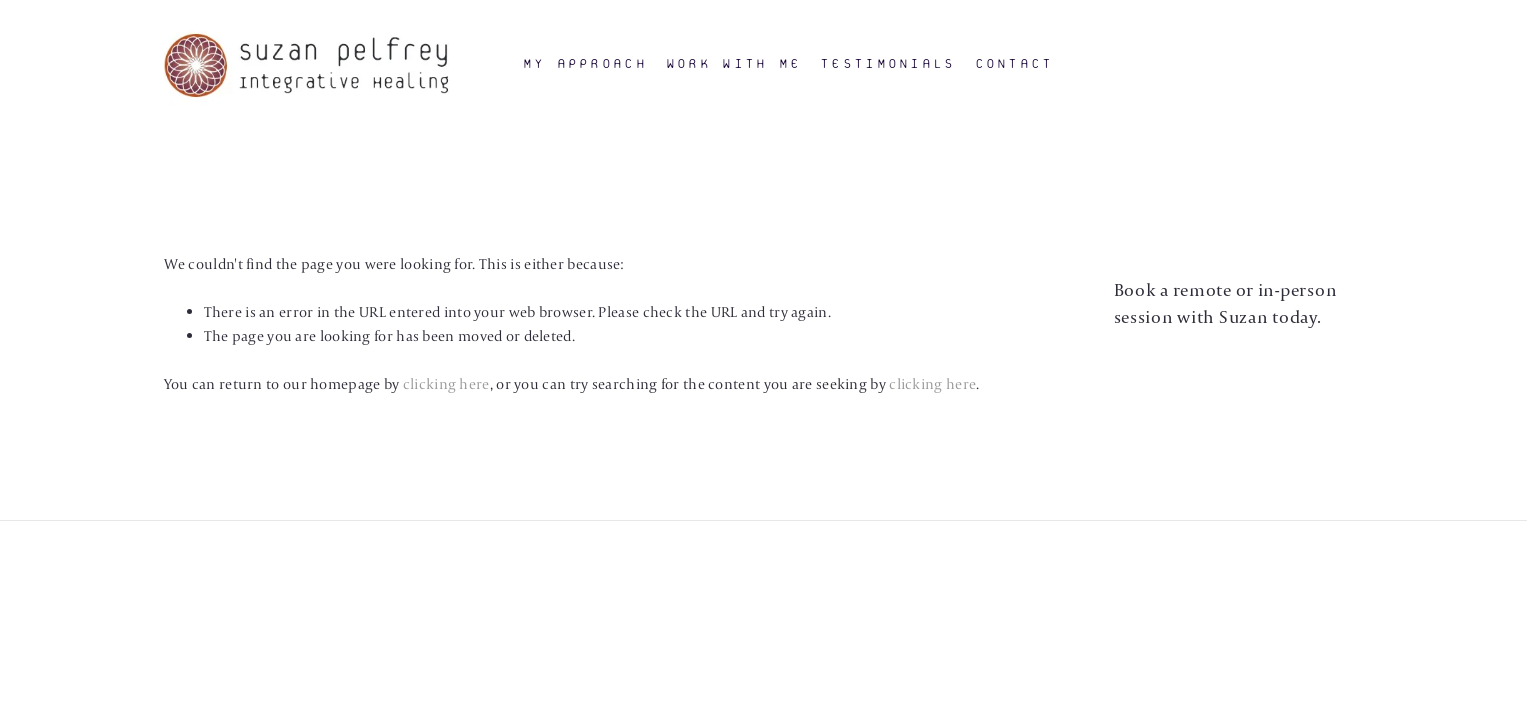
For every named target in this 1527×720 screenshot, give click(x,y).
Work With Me (733, 63)
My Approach (585, 63)
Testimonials (887, 63)
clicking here (446, 383)
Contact (1014, 63)
